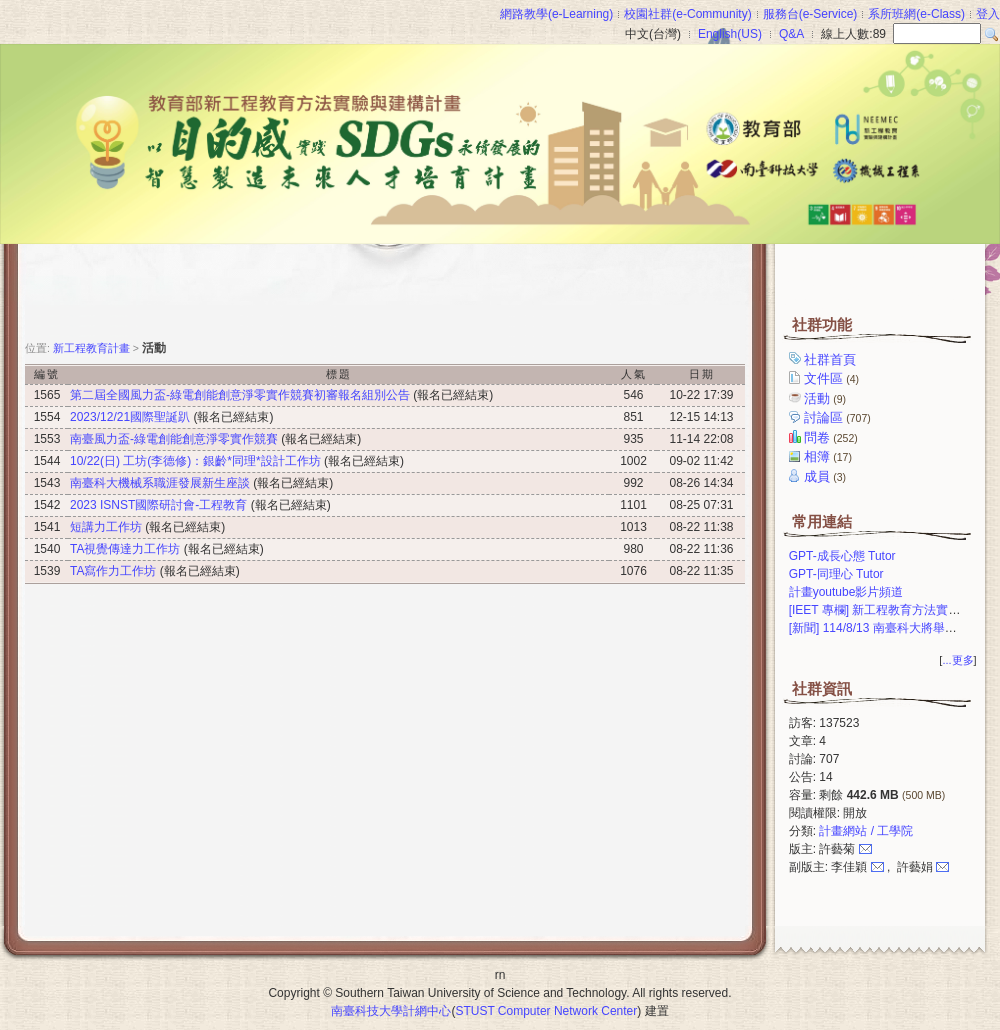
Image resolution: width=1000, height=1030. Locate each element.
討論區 (839, 417)
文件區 (833, 378)
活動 (826, 398)
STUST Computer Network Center (546, 1011)
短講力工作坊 (106, 527)
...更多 (957, 660)
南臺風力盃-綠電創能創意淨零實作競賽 (174, 439)
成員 (826, 476)
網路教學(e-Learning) (556, 14)
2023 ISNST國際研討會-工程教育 (158, 505)
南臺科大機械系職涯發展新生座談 (160, 483)
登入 (988, 14)
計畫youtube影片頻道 (846, 592)
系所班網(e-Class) (916, 14)
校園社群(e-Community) (687, 14)
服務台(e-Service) (810, 14)
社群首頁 (831, 359)
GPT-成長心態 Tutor (842, 556)
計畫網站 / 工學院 (866, 831)
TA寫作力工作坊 (113, 571)
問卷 (832, 437)
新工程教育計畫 (91, 348)
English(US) (730, 34)
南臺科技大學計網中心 (391, 1011)
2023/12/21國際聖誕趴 (130, 417)
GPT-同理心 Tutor (836, 574)
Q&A (791, 34)
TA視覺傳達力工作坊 (125, 549)
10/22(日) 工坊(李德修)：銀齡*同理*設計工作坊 (195, 461)
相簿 (829, 456)
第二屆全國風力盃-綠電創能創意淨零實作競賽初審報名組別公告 (240, 395)
